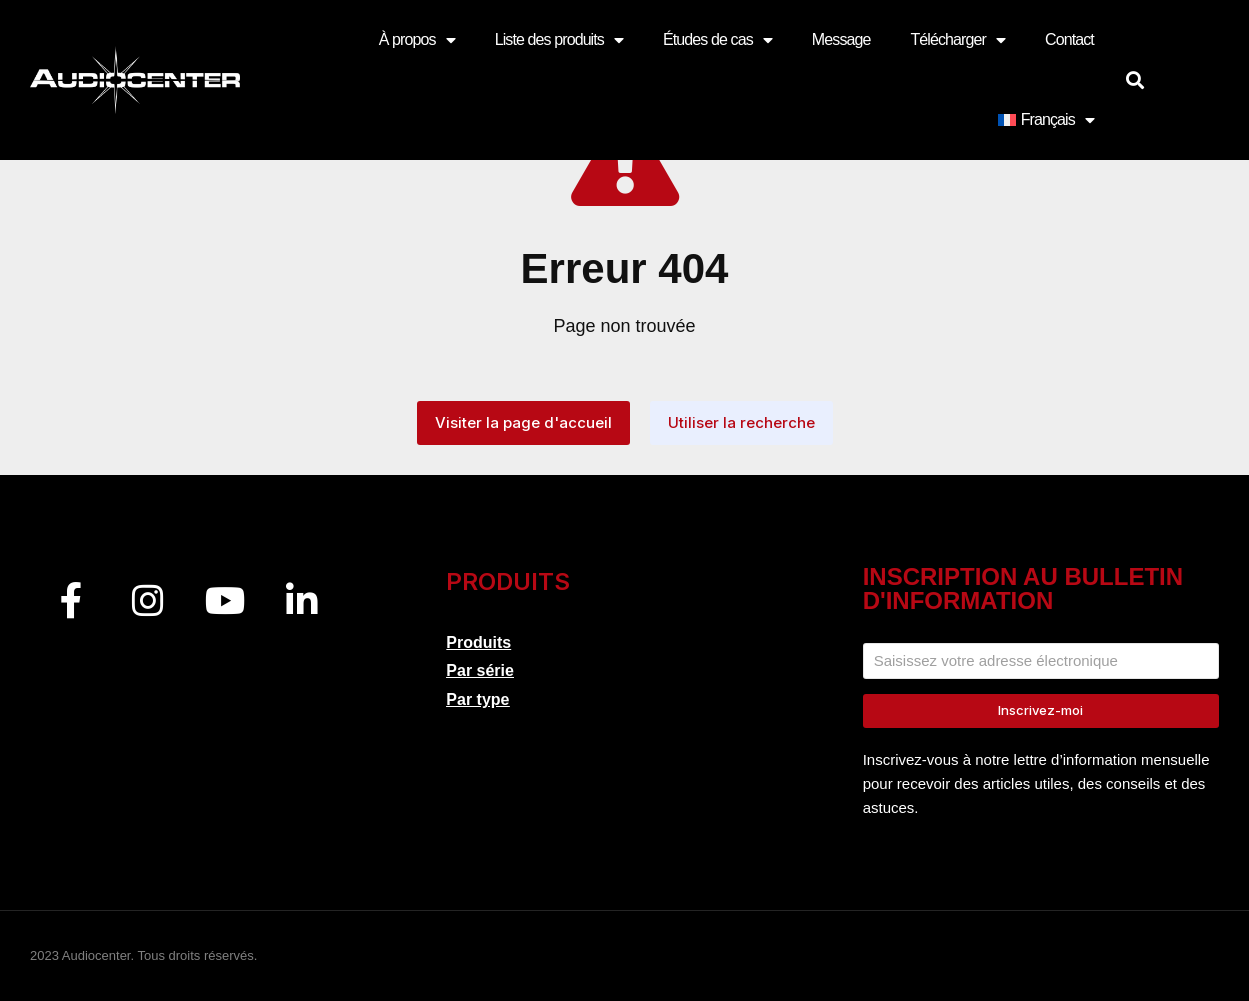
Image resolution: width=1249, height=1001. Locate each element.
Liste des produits (559, 40)
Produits (478, 642)
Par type (477, 699)
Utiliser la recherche (741, 422)
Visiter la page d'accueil (523, 422)
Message (841, 39)
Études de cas (717, 40)
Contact (1069, 39)
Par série (480, 670)
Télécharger (957, 40)
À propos (417, 40)
